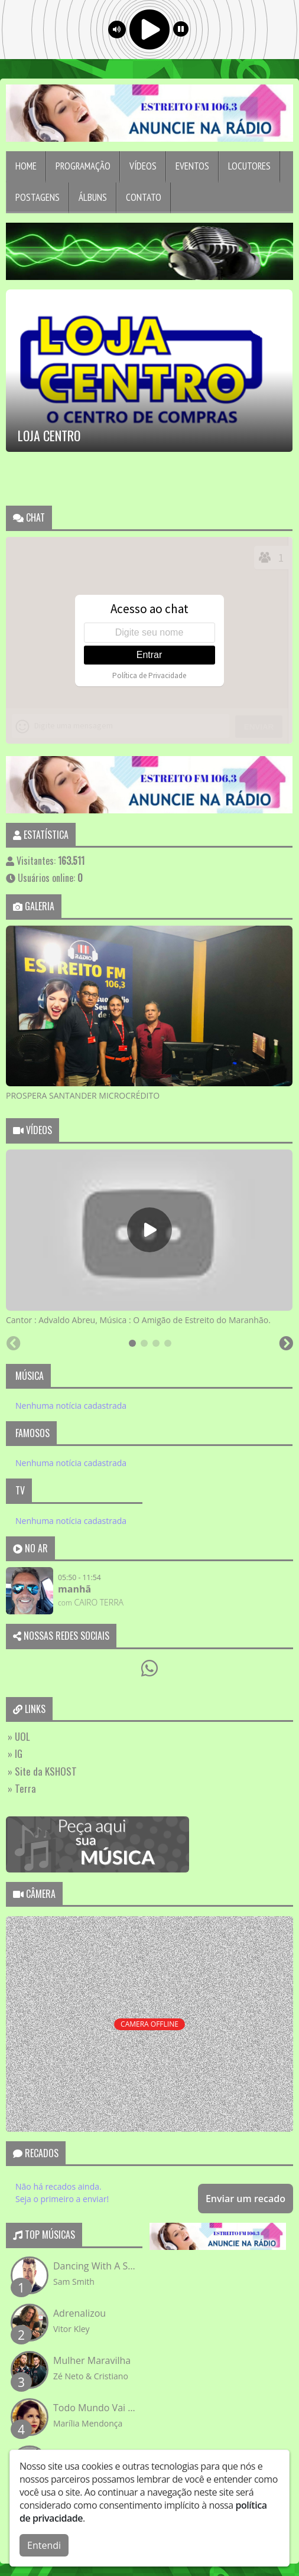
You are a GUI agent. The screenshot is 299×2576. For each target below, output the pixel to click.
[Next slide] (293, 1108)
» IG (15, 1753)
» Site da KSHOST (42, 1771)
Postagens (37, 197)
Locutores (249, 165)
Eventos (192, 165)
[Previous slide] (6, 1108)
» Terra (22, 1788)
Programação (83, 165)
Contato (143, 197)
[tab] (132, 1343)
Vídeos (143, 165)
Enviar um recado (245, 2198)
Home (26, 165)
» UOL (19, 1736)
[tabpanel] (149, 1014)
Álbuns (93, 197)
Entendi (44, 2545)
